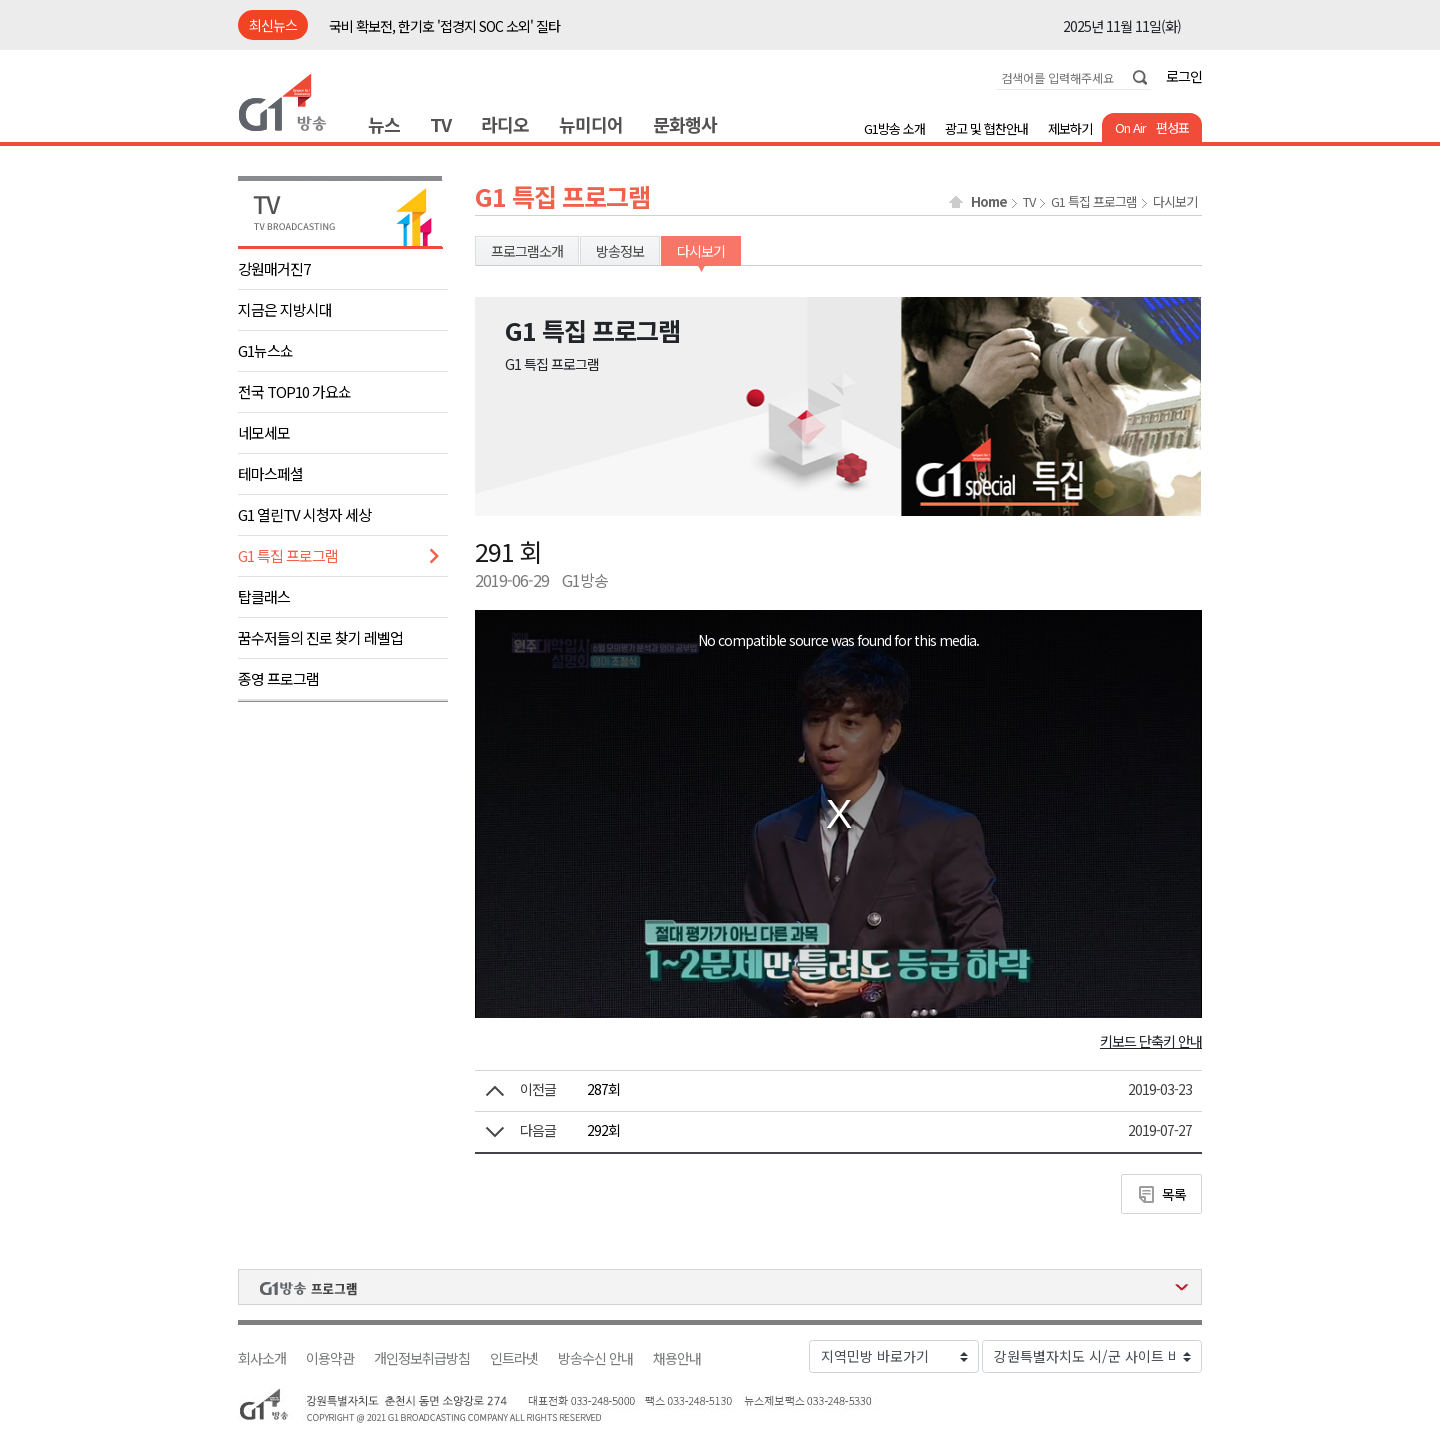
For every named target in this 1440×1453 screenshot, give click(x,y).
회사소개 (262, 1358)
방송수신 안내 (595, 1358)
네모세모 (264, 432)
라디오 (505, 124)
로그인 (1184, 76)
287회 (603, 1089)
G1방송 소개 (894, 128)
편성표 (1172, 127)
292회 (603, 1130)
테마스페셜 (270, 473)
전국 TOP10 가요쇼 (294, 391)
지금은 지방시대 (285, 309)
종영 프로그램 (278, 678)
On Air (1130, 127)
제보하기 (1070, 128)
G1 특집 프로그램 (288, 555)
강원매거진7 (274, 268)
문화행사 (685, 124)
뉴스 (384, 124)
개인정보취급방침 (422, 1358)
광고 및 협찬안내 (986, 128)
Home (989, 202)
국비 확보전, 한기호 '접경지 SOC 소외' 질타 (444, 26)
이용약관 (330, 1358)
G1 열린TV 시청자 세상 (304, 514)
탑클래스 (264, 596)
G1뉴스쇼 (265, 350)
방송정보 (620, 251)
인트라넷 (514, 1358)
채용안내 (677, 1358)
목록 (1174, 1194)
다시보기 (1175, 202)
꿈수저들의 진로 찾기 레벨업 (320, 637)
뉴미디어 (591, 124)
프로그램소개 (527, 251)
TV (440, 124)
